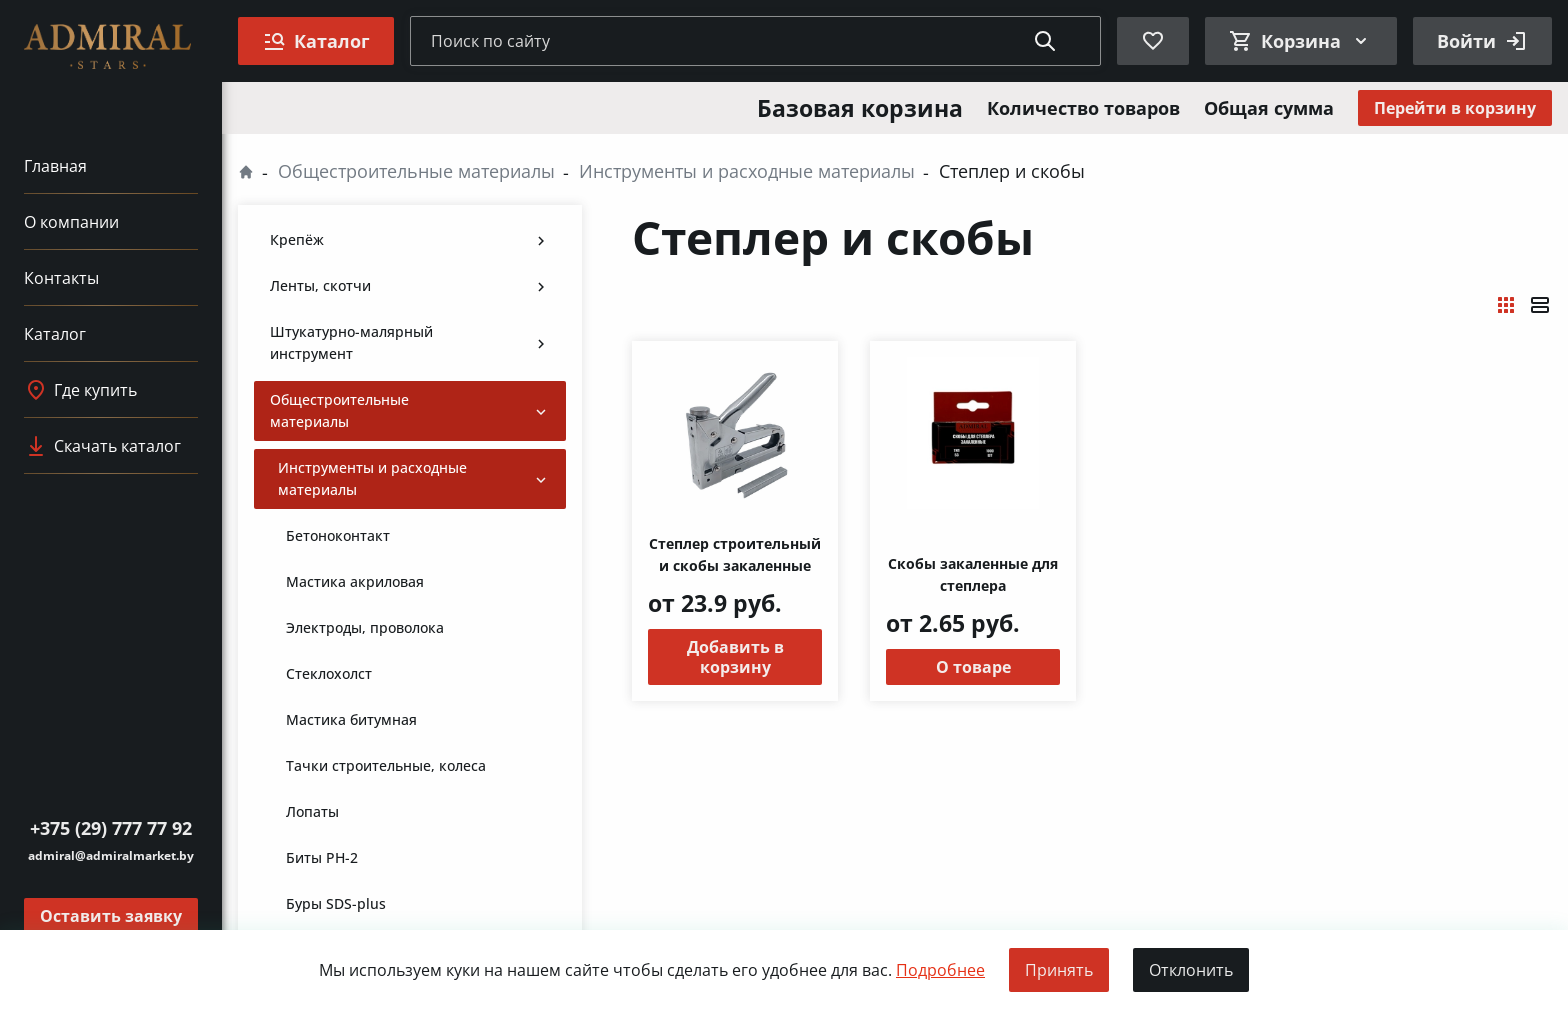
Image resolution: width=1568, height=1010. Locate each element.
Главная (55, 166)
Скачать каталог (102, 446)
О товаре (973, 667)
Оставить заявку (111, 916)
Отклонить (1191, 970)
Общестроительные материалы (416, 171)
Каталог (55, 334)
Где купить (80, 390)
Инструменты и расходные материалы (747, 171)
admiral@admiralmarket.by (111, 855)
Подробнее (940, 970)
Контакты (61, 278)
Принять (1059, 970)
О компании (71, 222)
